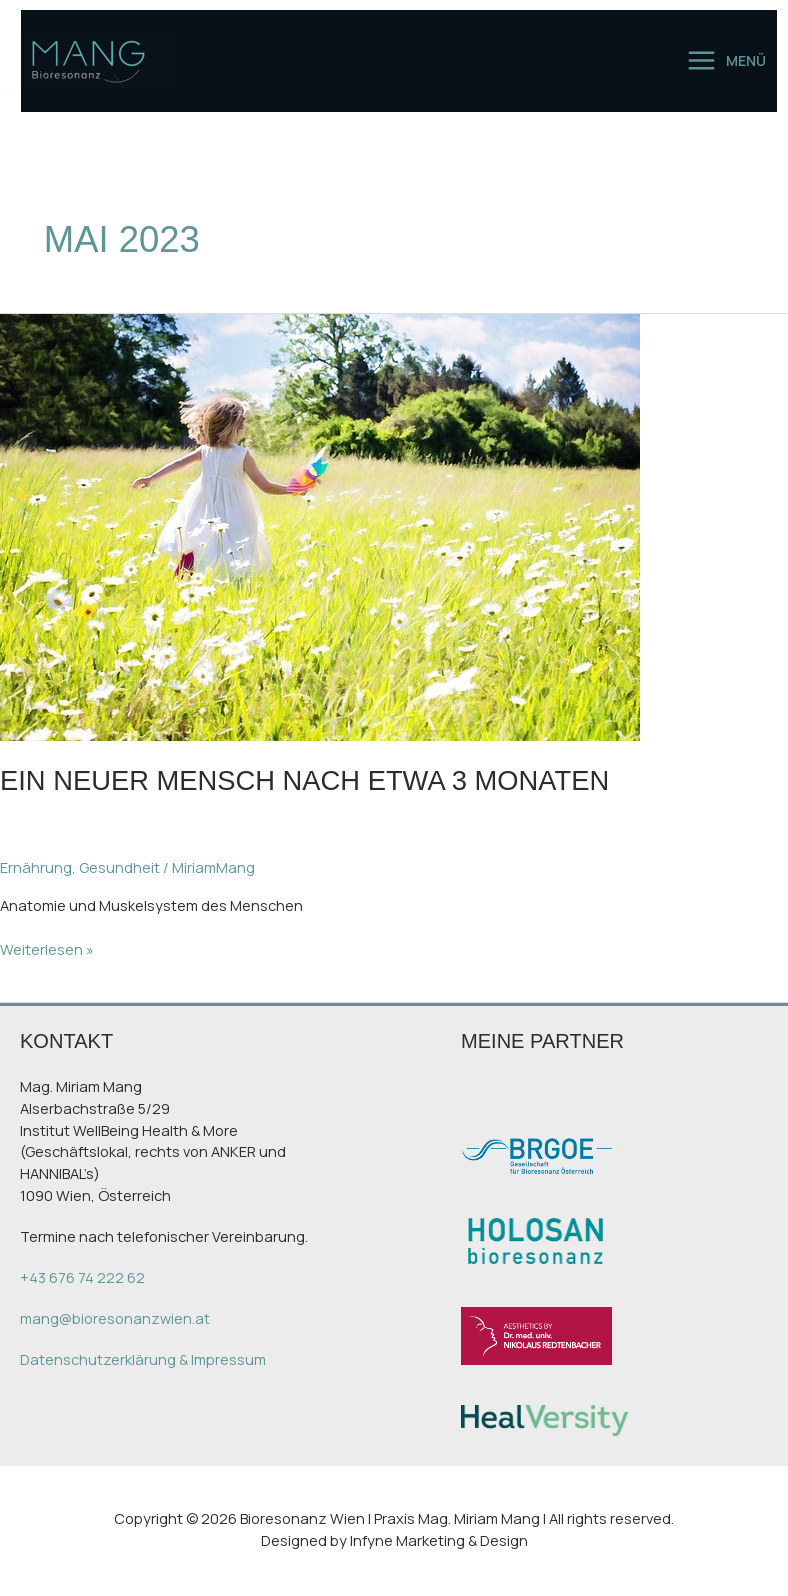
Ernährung (36, 867)
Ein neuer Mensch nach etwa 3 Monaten (304, 780)
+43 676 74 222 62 (82, 1277)
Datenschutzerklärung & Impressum (143, 1359)
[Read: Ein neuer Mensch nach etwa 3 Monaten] (320, 525)
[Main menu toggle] (726, 60)
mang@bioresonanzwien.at (115, 1318)
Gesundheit (119, 867)
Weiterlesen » (47, 949)
